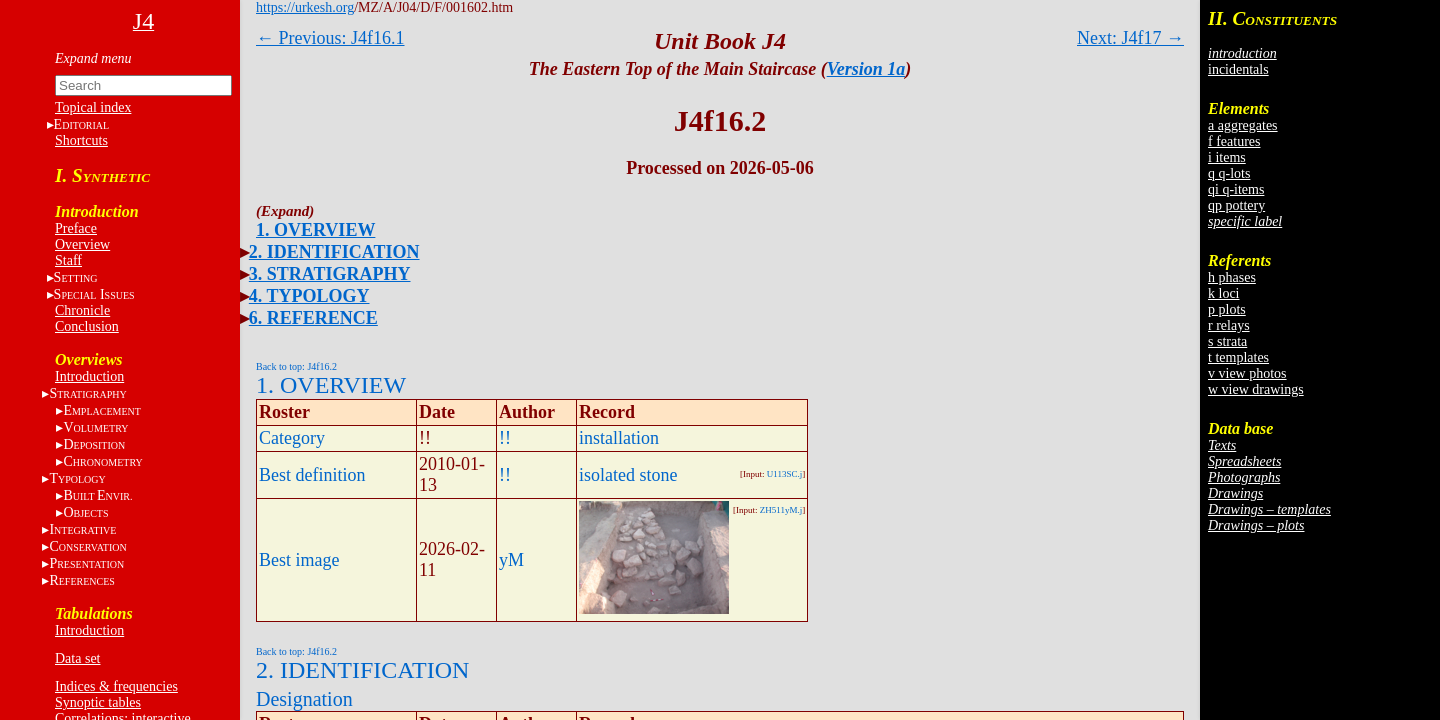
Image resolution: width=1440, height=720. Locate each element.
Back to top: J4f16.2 (296, 366)
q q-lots (1229, 173)
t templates (1238, 357)
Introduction (89, 376)
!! (505, 438)
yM (511, 560)
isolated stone (628, 475)
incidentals (1238, 69)
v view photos (1247, 373)
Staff (68, 260)
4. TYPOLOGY (309, 296)
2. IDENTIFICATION (334, 252)
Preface (76, 228)
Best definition (312, 475)
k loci (1224, 293)
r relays (1229, 325)
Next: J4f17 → (1130, 38)
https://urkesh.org (305, 7)
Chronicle (82, 310)
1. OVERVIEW (315, 230)
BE (97, 495)
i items (1227, 157)
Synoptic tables (98, 702)
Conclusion (87, 326)
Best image (299, 560)
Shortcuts (81, 140)
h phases (1232, 277)
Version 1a (866, 69)
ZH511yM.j (781, 510)
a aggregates (1243, 125)
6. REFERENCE (313, 318)
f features (1234, 141)
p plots (1227, 309)
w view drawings (1256, 389)
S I (94, 294)
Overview (82, 244)
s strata (1227, 341)
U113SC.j (784, 474)
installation (619, 438)
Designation (304, 699)
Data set (77, 658)
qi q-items (1236, 189)
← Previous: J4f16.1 (330, 38)
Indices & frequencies (116, 686)
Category (292, 438)
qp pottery (1236, 205)
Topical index (93, 107)
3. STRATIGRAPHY (330, 274)
